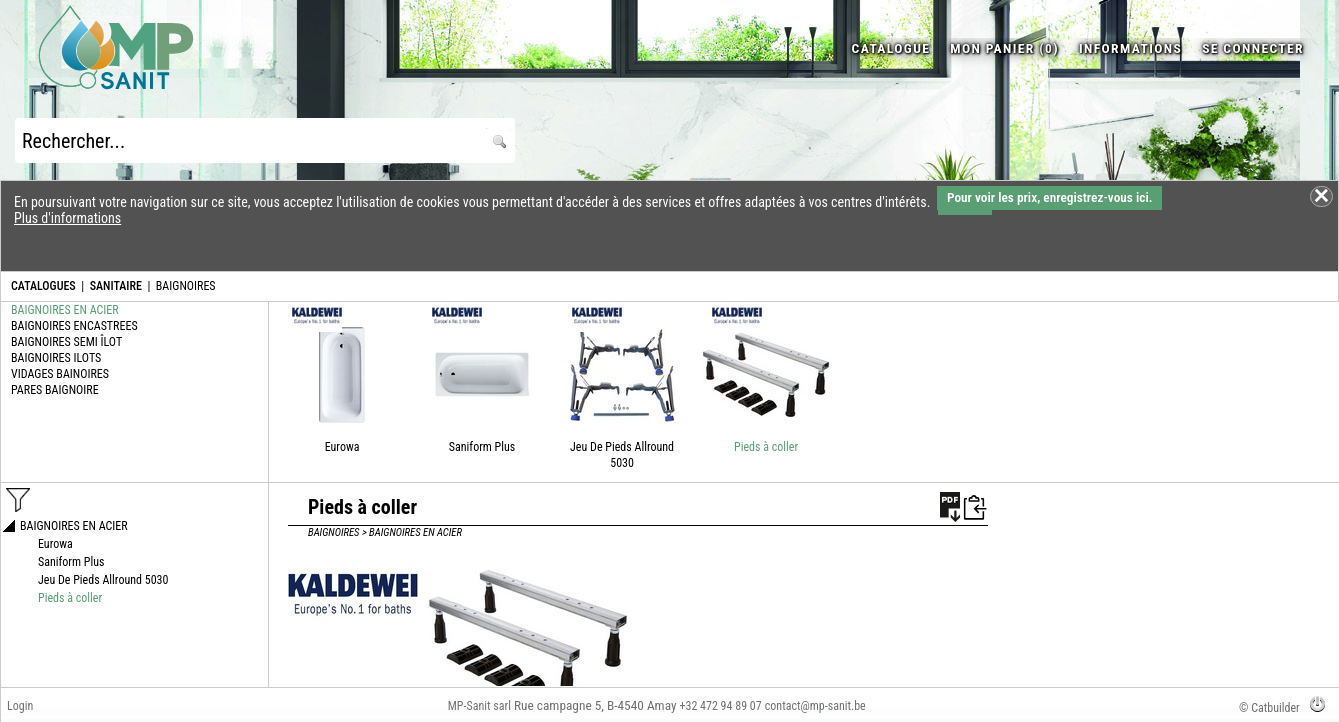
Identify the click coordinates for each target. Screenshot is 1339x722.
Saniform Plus (482, 447)
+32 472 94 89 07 (721, 706)
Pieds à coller (766, 447)
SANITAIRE (116, 286)
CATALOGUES (43, 286)
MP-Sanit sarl (479, 706)
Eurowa (342, 447)
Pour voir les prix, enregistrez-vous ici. (1049, 197)
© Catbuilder (1269, 708)
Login (20, 706)
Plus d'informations (67, 218)
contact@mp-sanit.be (815, 706)
